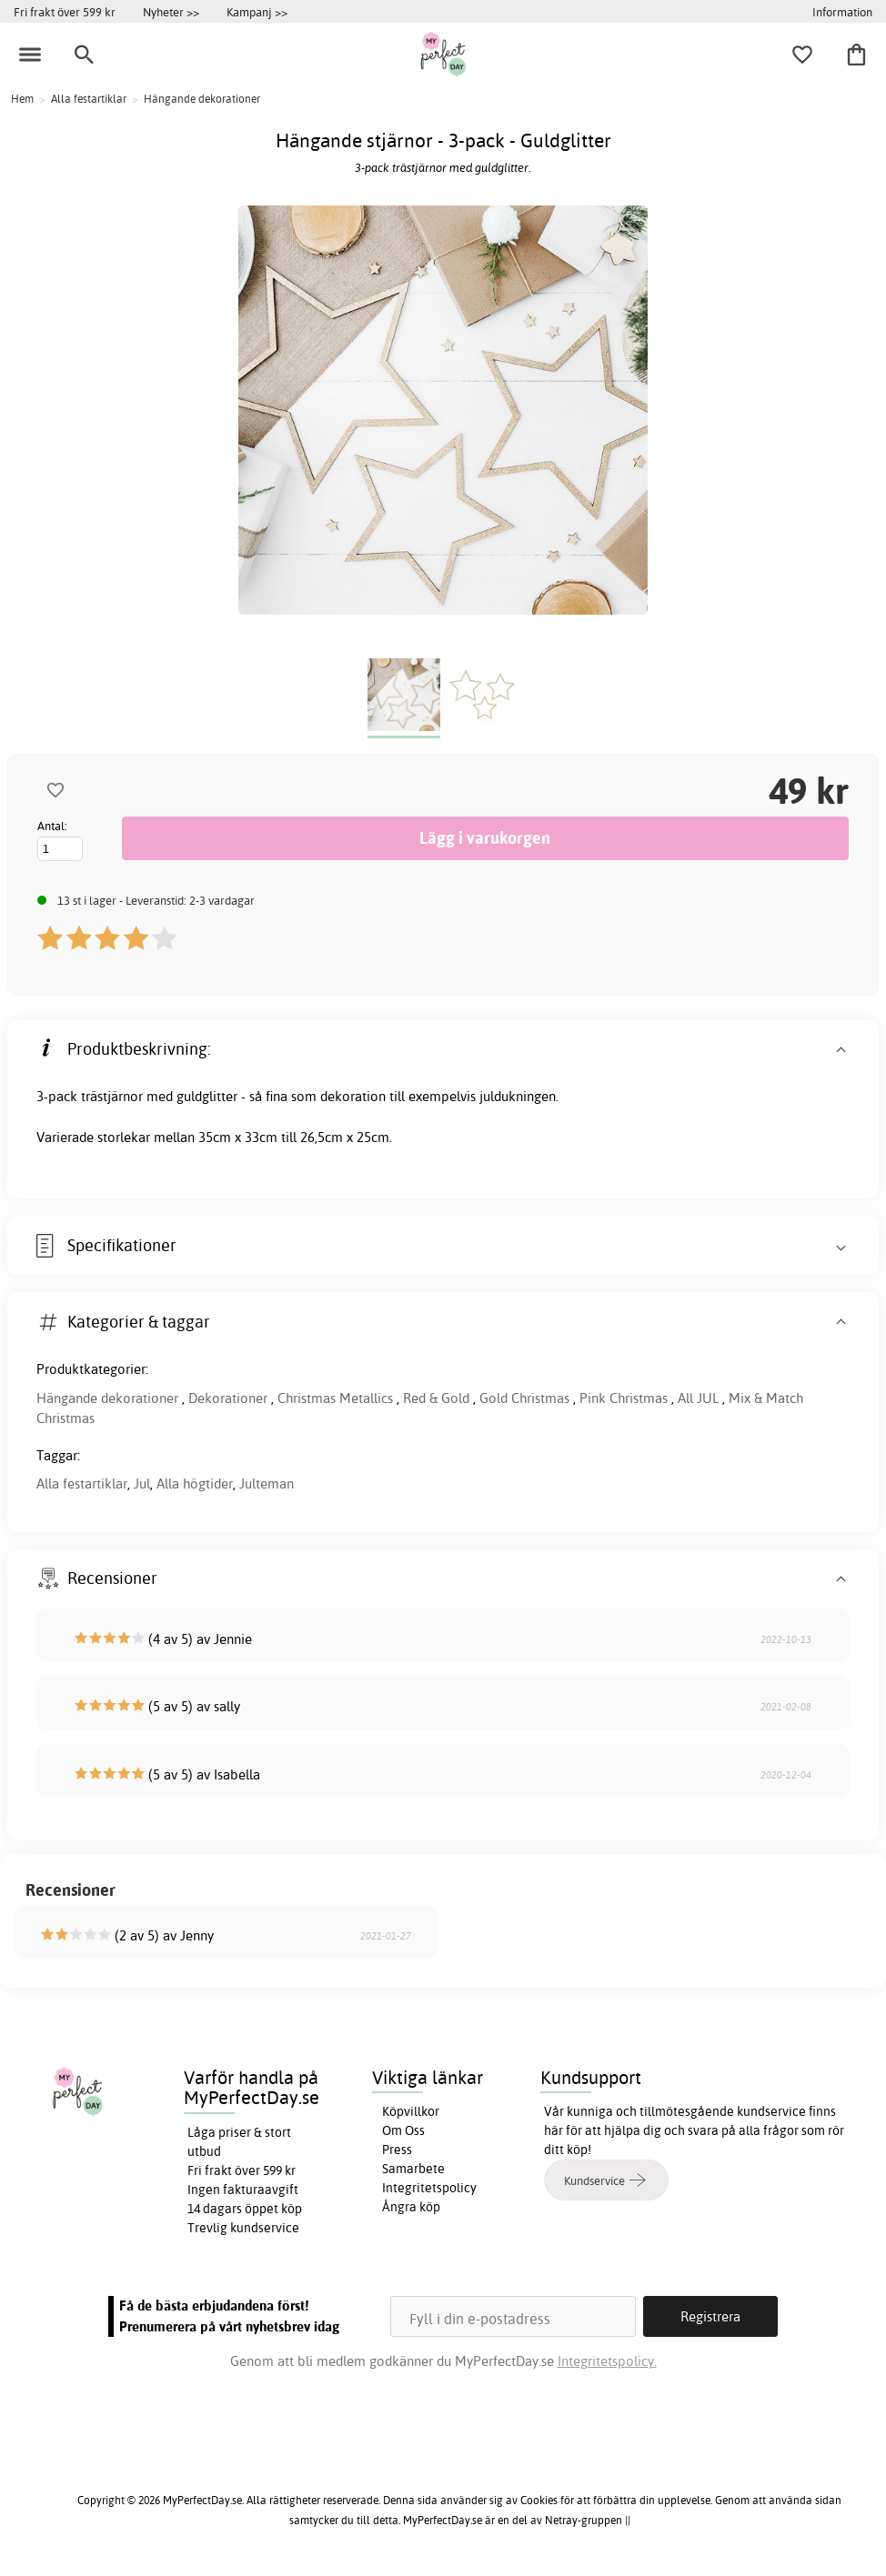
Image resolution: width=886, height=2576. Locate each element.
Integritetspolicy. (607, 2361)
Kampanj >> (257, 12)
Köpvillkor (410, 2111)
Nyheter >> (171, 12)
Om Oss (403, 2130)
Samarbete (413, 2168)
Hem (22, 98)
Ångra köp (411, 2207)
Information (842, 12)
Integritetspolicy (429, 2188)
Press (397, 2149)
